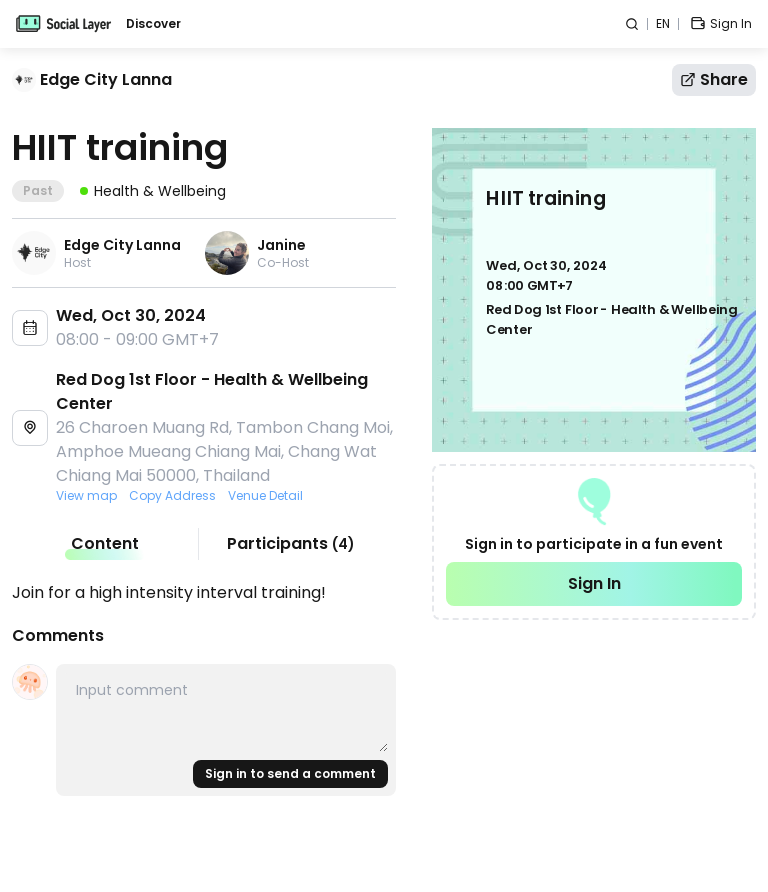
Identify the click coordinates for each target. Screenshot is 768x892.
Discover (153, 24)
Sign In (594, 583)
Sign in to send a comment (290, 773)
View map (86, 496)
